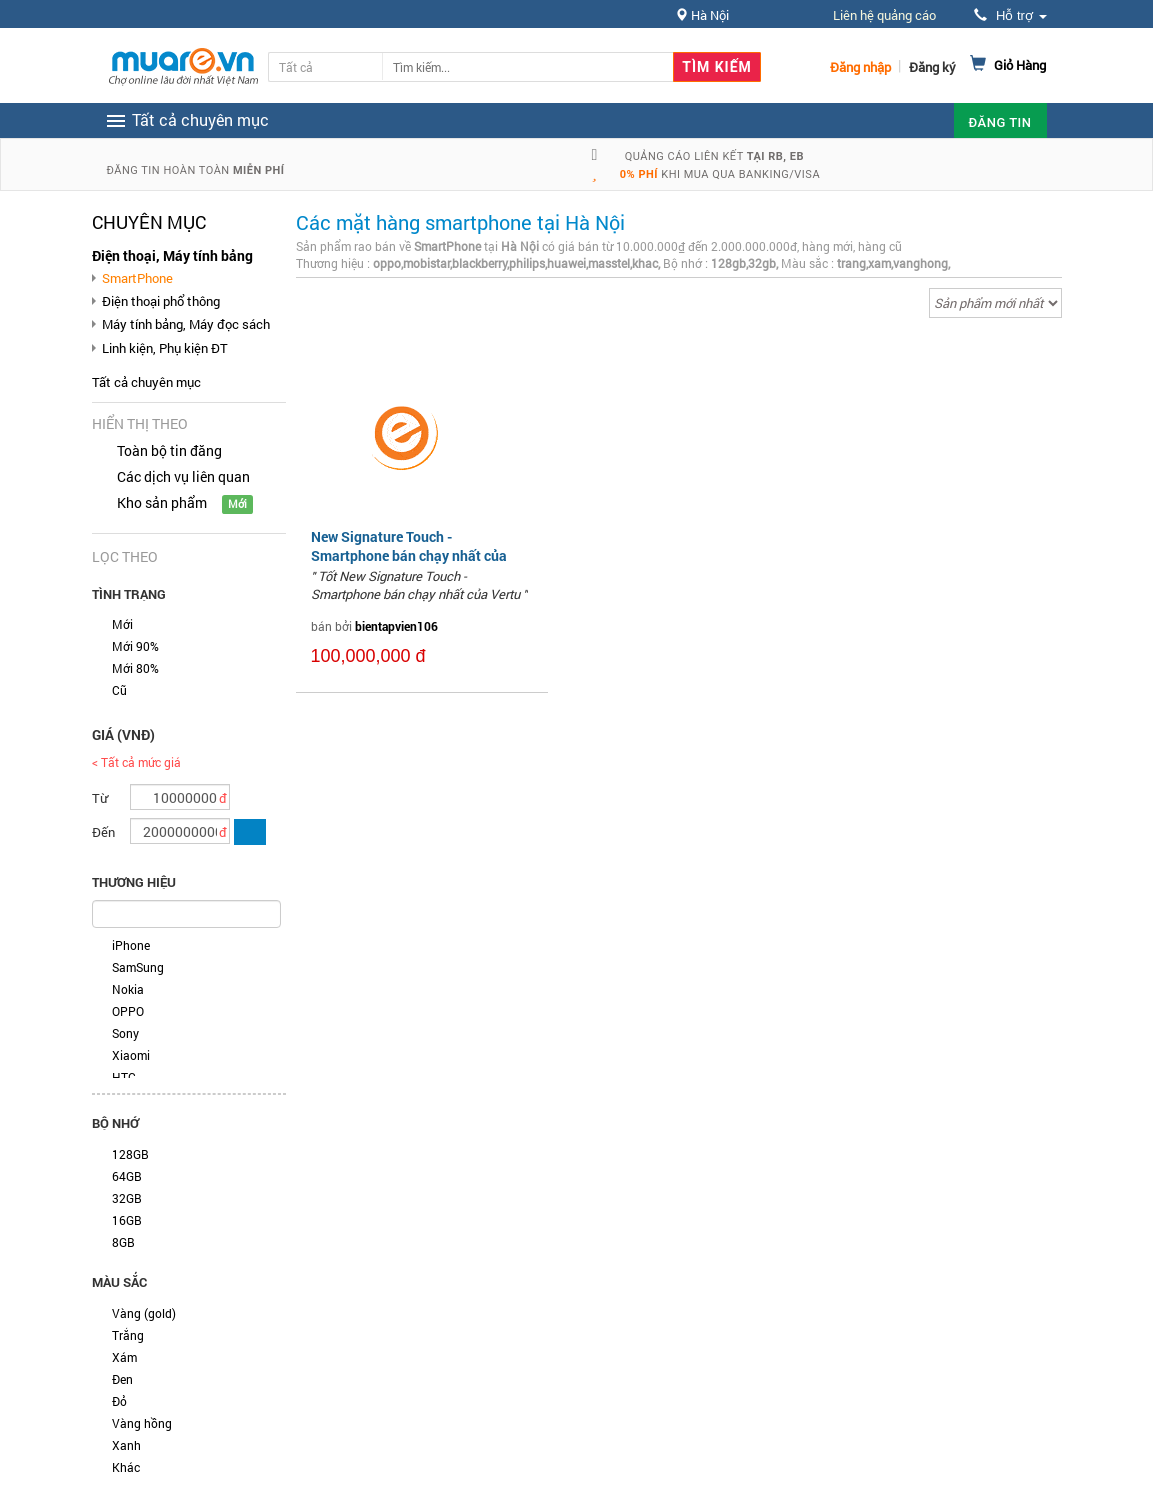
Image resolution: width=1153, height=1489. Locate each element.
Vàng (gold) (144, 1313)
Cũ (119, 690)
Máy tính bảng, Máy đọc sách (186, 324)
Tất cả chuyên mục (146, 382)
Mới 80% (135, 668)
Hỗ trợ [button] (1010, 15)
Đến (103, 832)
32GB (127, 1198)
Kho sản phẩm (162, 502)
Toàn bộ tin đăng (169, 450)
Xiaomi (131, 1055)
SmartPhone (137, 278)
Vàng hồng (142, 1423)
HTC (124, 1077)
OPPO (128, 1011)
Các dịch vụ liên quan (183, 476)
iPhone (131, 945)
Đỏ (119, 1401)
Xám (124, 1357)
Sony (125, 1033)
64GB (127, 1176)
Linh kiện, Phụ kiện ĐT (165, 348)
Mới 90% (135, 646)
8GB (123, 1242)
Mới (122, 624)
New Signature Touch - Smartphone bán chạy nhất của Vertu (409, 554)
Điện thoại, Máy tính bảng (172, 255)
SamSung (138, 967)
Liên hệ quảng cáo (884, 15)
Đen (122, 1379)
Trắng (128, 1335)
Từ (100, 798)
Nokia (128, 989)
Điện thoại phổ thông (161, 301)
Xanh (126, 1445)
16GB (127, 1220)
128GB (130, 1154)
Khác (126, 1467)
